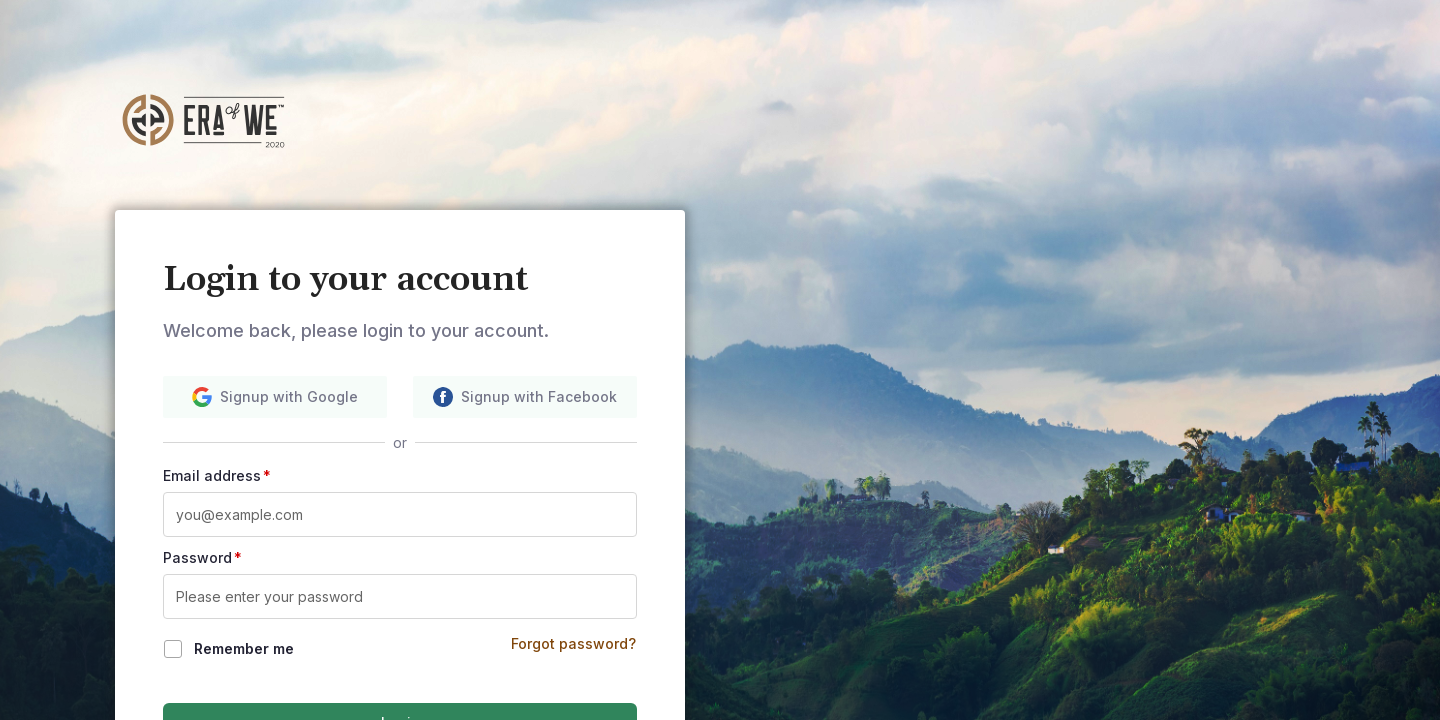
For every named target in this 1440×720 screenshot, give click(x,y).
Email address (217, 475)
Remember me (244, 648)
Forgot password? (573, 643)
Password (202, 557)
